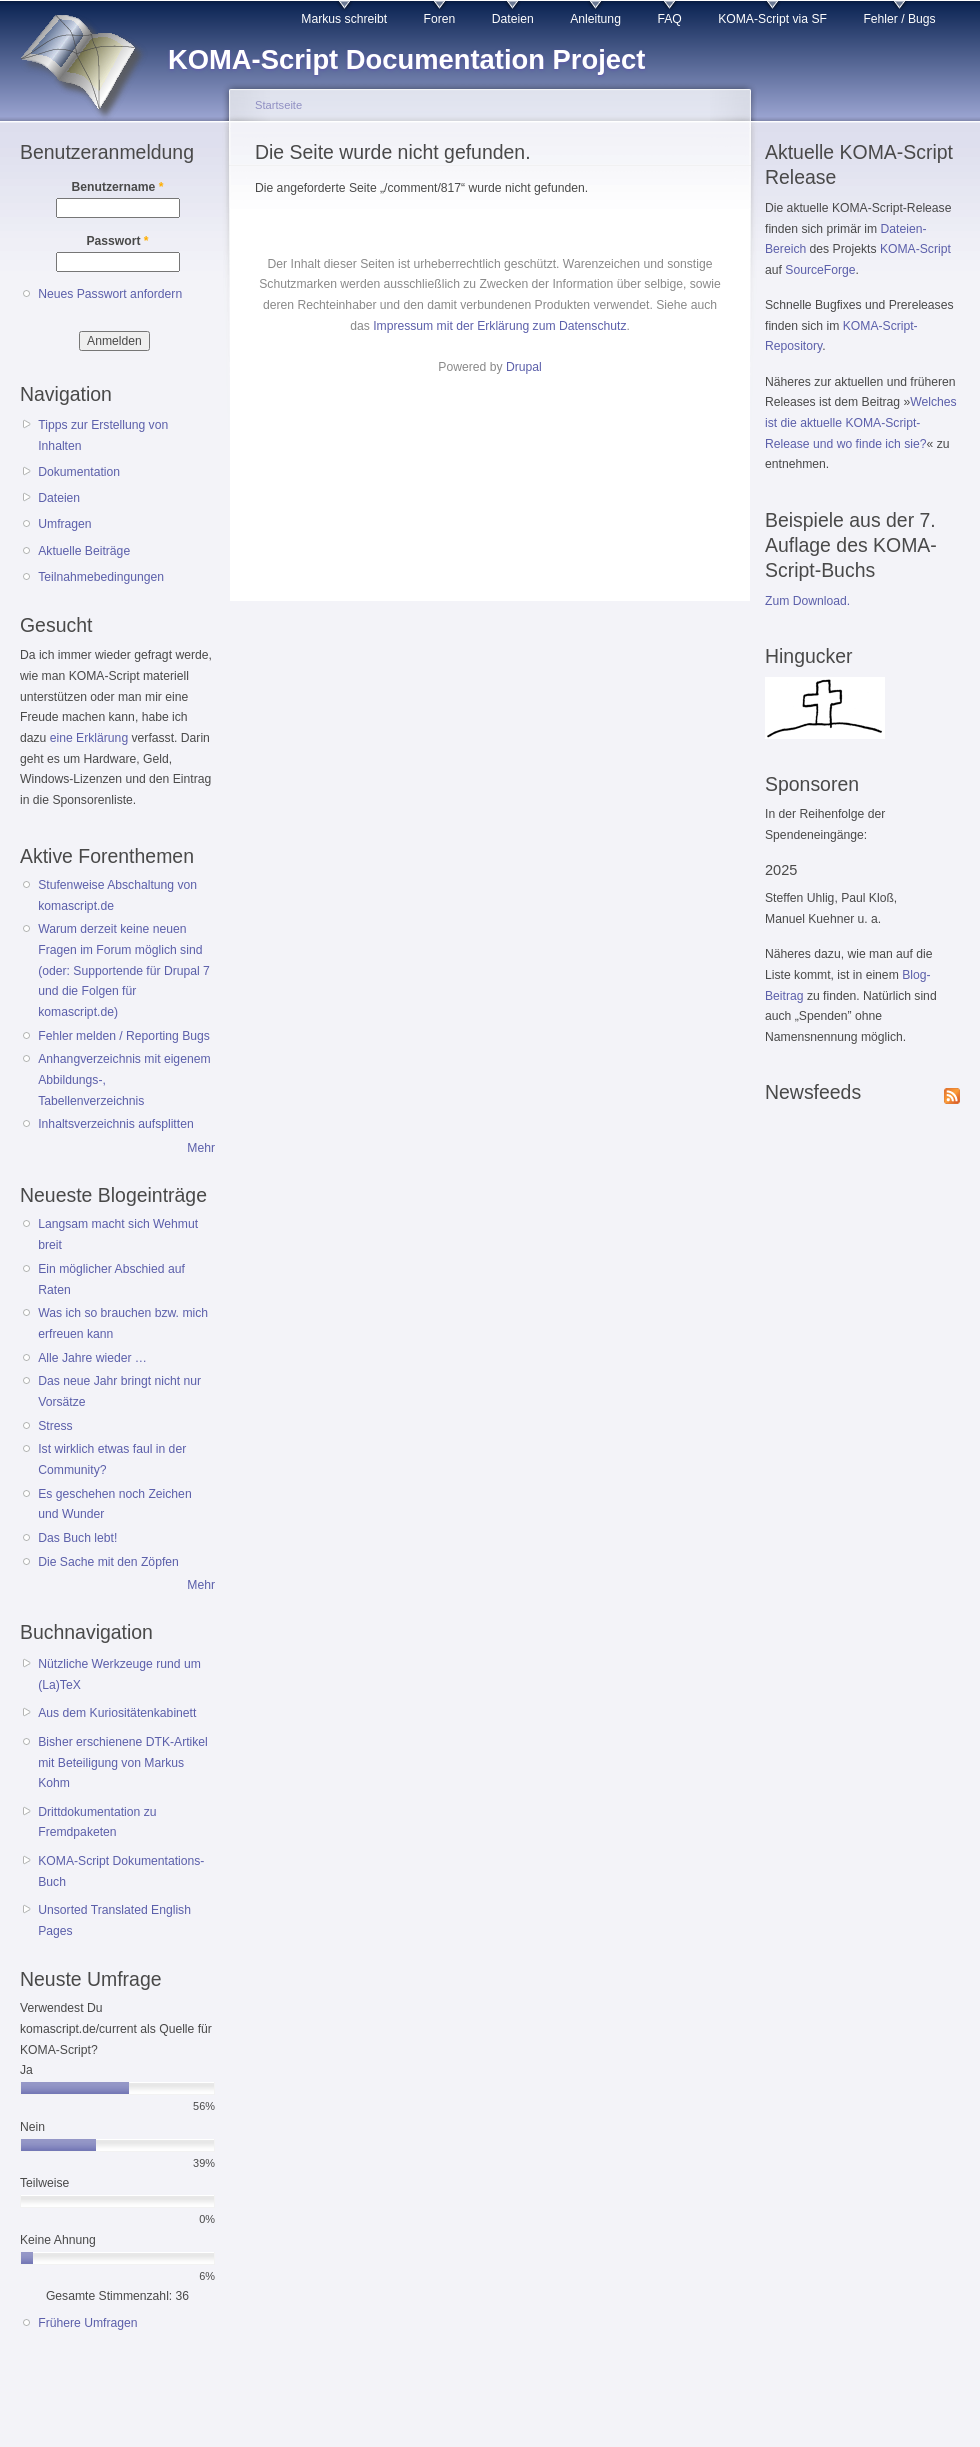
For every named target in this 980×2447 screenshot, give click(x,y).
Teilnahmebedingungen (101, 577)
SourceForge (820, 270)
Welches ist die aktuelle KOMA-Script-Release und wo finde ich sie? (861, 422)
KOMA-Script (915, 249)
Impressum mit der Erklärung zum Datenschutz (499, 326)
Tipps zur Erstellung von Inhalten (103, 435)
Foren (440, 19)
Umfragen (64, 524)
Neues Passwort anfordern (110, 294)
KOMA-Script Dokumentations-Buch (121, 1871)
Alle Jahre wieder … (92, 1358)
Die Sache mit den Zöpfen (108, 1562)
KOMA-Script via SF (772, 19)
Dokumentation (79, 472)
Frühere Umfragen (87, 2323)
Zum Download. (807, 601)
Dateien (513, 19)
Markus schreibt (344, 19)
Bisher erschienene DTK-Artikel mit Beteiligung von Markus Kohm (123, 1762)
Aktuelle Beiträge (84, 551)
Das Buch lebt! (77, 1538)
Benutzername (118, 187)
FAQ (669, 19)
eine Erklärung (89, 738)
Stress (55, 1426)
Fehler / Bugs (899, 19)
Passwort (117, 241)
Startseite (278, 105)
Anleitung (595, 19)
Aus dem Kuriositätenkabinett (117, 1713)
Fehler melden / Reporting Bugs (124, 1036)
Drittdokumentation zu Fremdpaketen (97, 1822)
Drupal (524, 367)
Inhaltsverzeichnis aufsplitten (115, 1124)
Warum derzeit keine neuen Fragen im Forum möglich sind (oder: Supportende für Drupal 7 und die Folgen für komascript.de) (124, 970)
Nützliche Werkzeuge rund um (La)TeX (119, 1674)
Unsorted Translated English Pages (114, 1920)
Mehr (201, 1148)
